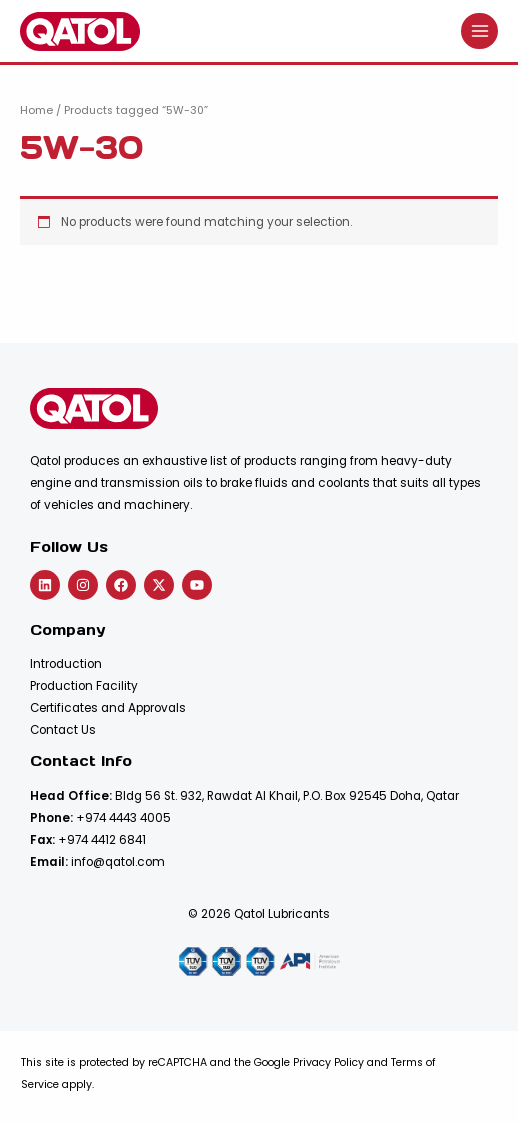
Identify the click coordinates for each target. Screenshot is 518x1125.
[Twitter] (159, 585)
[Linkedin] (45, 585)
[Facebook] (121, 585)
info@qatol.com (118, 862)
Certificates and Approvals (108, 708)
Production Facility (84, 686)
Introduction (66, 664)
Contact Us (63, 730)
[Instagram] (83, 585)
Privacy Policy (328, 1062)
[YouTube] (197, 585)
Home (36, 110)
